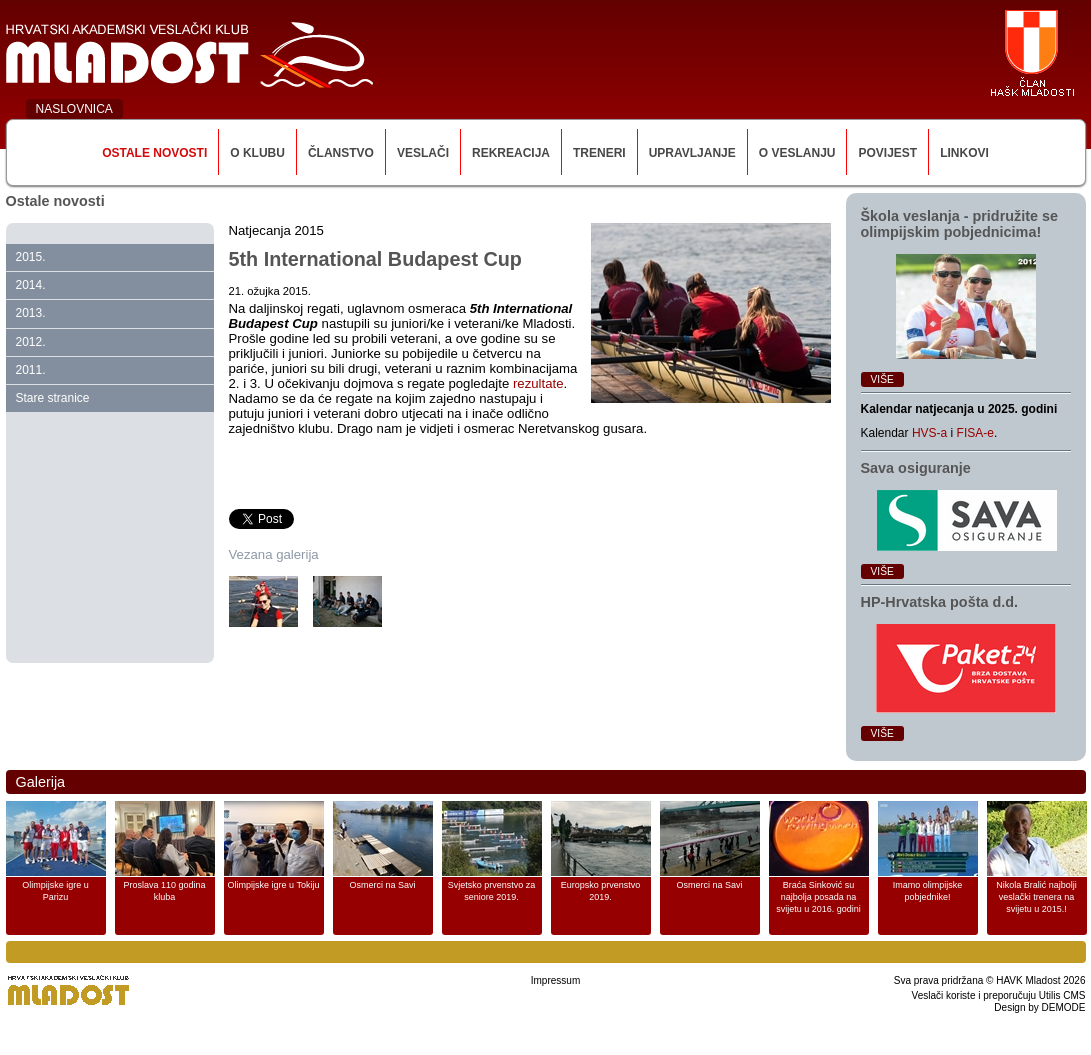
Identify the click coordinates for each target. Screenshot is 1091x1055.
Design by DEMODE (1039, 1007)
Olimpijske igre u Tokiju (274, 885)
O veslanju (797, 153)
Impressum (555, 980)
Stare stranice (53, 398)
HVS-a (929, 433)
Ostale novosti (154, 153)
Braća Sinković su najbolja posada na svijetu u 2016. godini (818, 897)
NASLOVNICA (74, 109)
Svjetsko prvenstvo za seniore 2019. (492, 891)
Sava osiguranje (916, 468)
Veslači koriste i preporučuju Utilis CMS (999, 995)
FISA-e (975, 433)
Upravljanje (692, 153)
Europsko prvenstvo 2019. (601, 891)
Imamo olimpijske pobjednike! (928, 891)
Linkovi (964, 153)
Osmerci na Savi (382, 885)
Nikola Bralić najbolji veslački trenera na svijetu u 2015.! (1036, 897)
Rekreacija (511, 153)
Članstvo (341, 153)
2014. (31, 285)
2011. (31, 370)
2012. (31, 342)
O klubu (257, 153)
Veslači (423, 153)
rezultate (538, 383)
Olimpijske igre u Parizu (55, 891)
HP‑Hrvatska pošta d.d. (940, 602)
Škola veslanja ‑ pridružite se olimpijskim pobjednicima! (960, 224)
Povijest (887, 153)
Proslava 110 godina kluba (164, 891)
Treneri (599, 153)
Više (882, 379)
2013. (31, 313)
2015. (31, 257)
